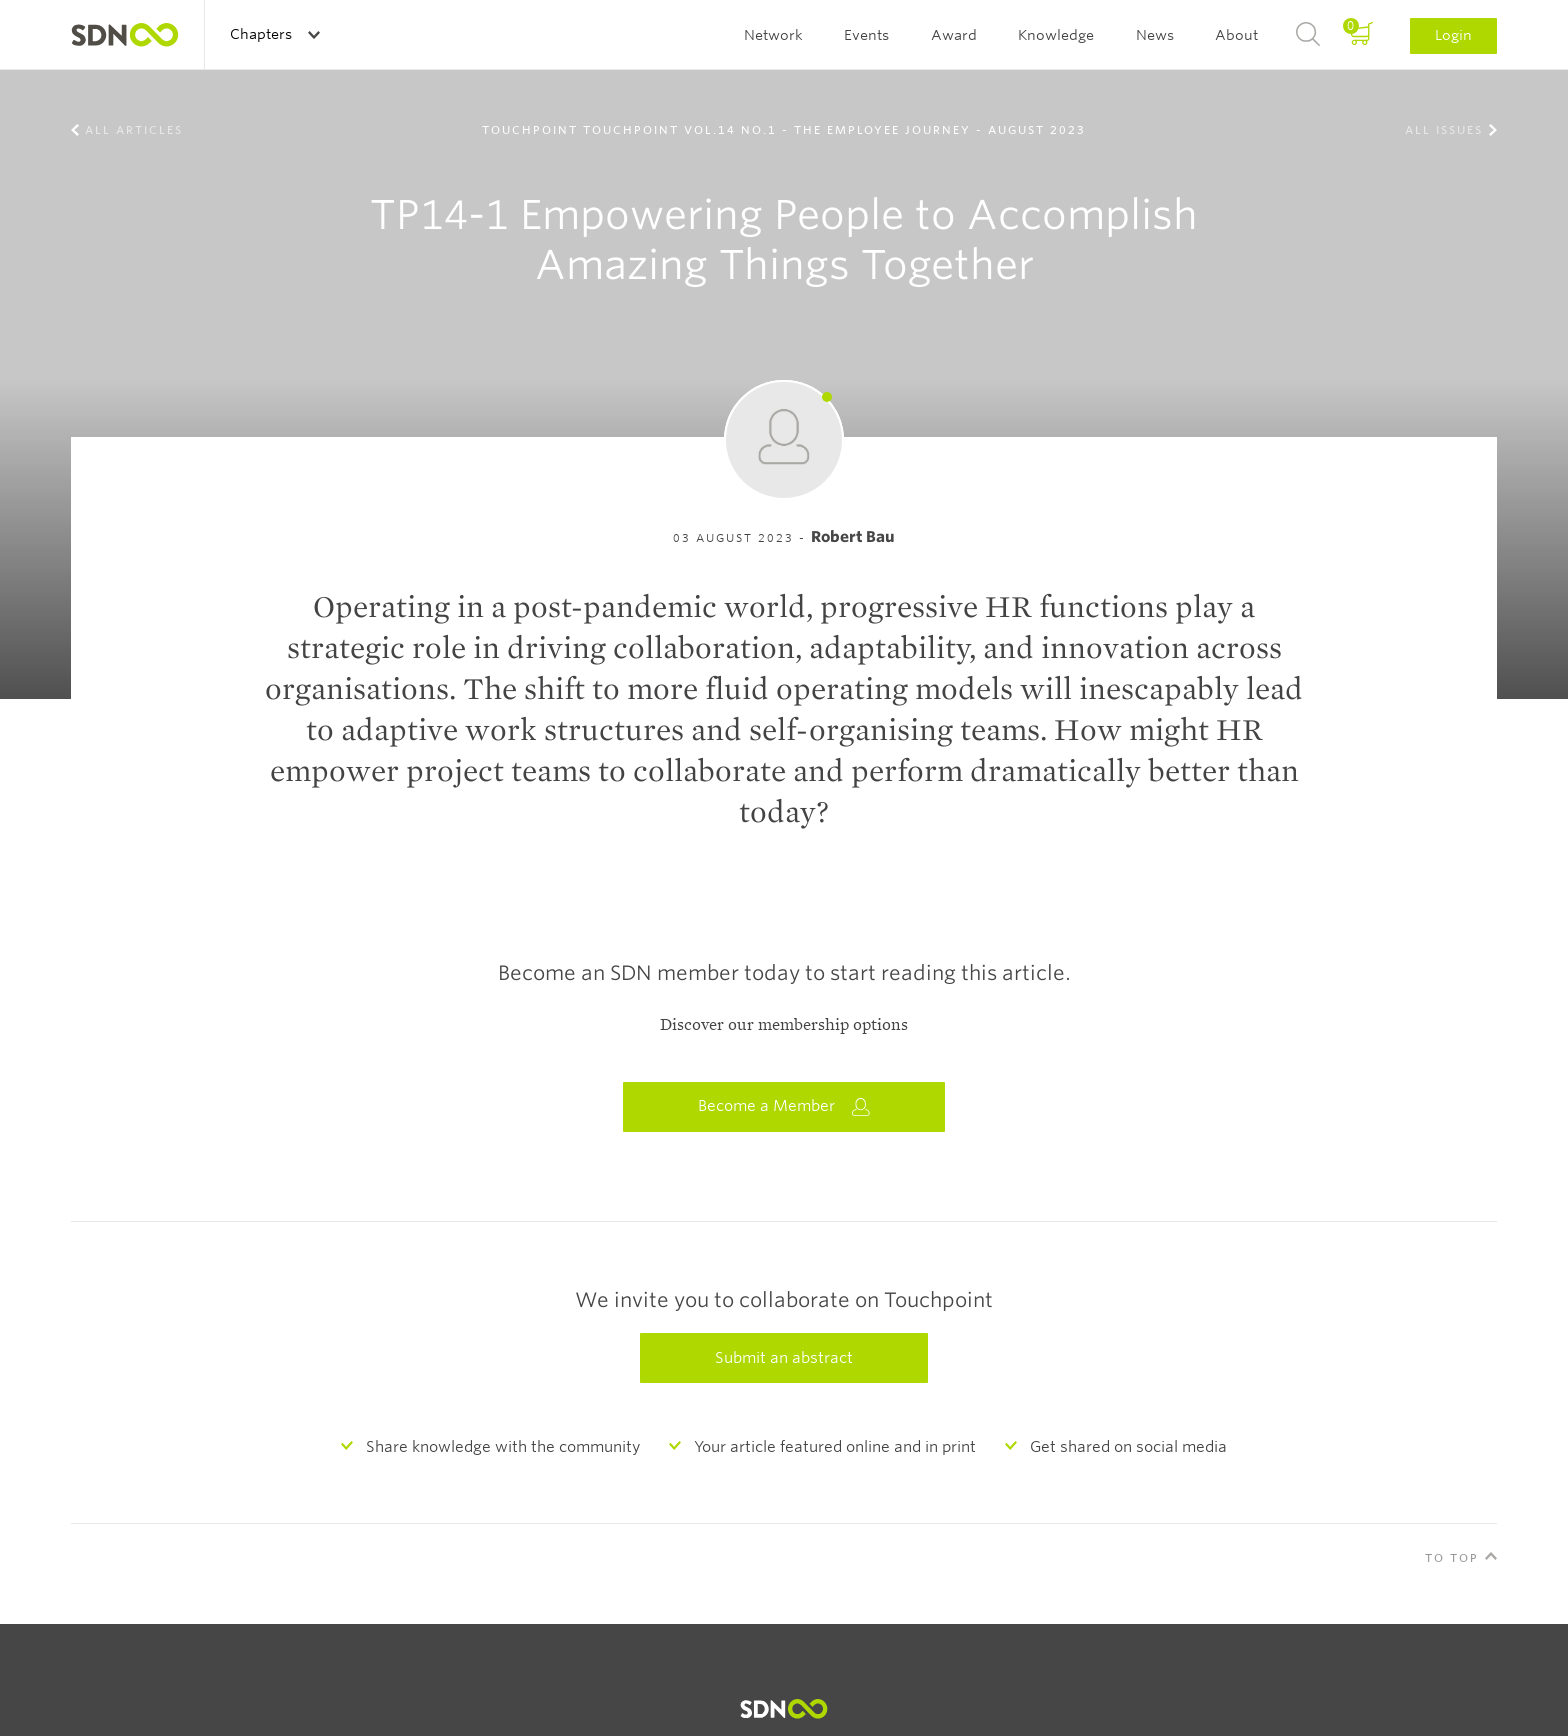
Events (866, 35)
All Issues (1444, 130)
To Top (1452, 1558)
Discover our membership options (784, 1025)
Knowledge (1056, 35)
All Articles (134, 130)
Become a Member (784, 1106)
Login (1453, 35)
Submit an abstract (784, 1358)
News (1155, 35)
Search (1308, 35)
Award (954, 35)
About (1236, 35)
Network (773, 35)
